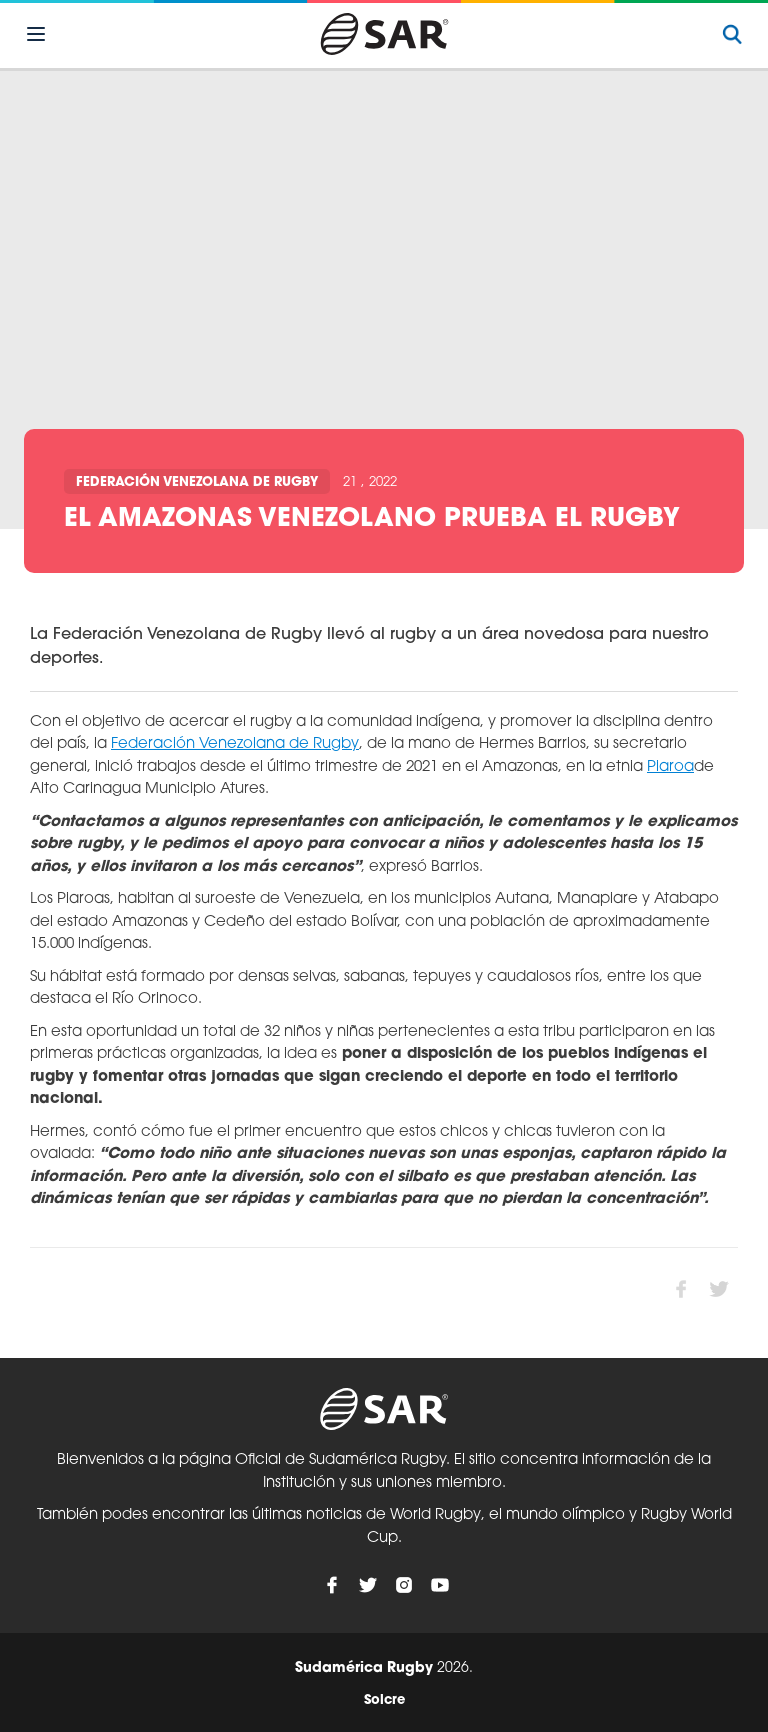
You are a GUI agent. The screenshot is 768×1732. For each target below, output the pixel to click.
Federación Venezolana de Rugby (197, 482)
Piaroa (670, 767)
